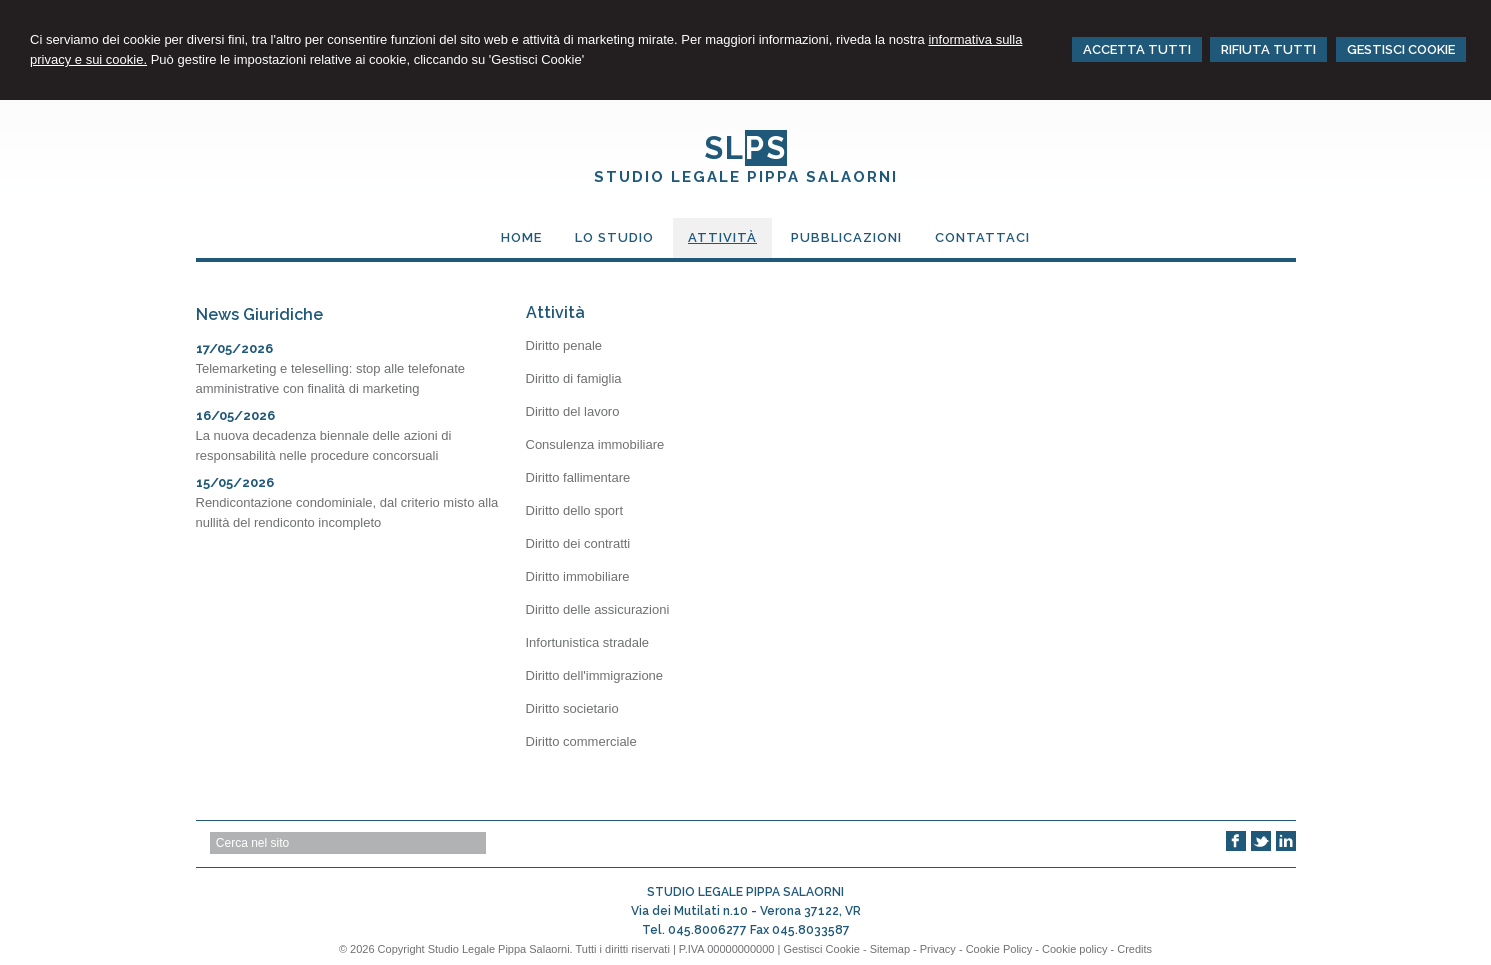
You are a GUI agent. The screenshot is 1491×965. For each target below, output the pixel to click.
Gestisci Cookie (821, 949)
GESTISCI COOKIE (1401, 49)
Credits (1134, 949)
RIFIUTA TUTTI (1268, 49)
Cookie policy (1074, 949)
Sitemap (890, 949)
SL (745, 148)
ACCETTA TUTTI (1137, 49)
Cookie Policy (999, 949)
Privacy (938, 949)
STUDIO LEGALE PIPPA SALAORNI (746, 177)
